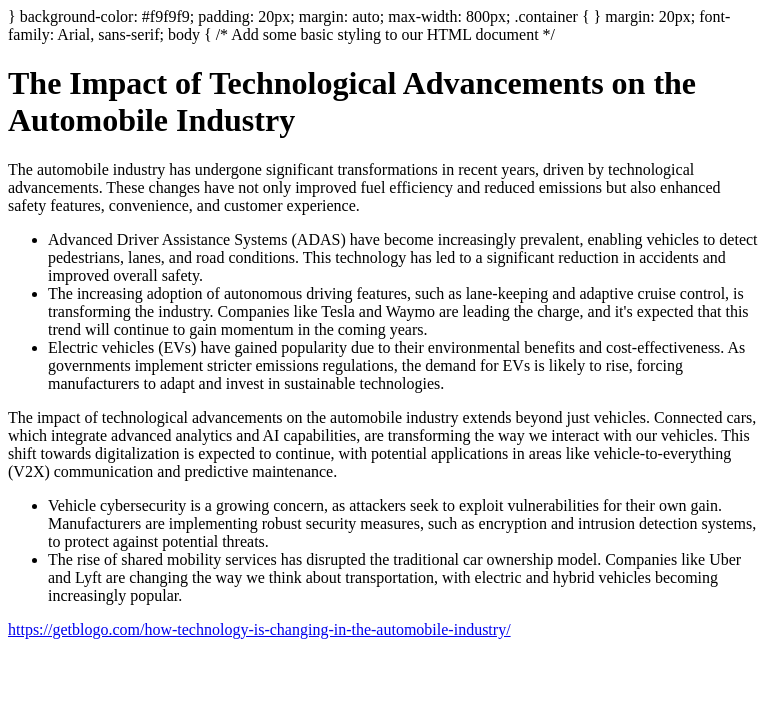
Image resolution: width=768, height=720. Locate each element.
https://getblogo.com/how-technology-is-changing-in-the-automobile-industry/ (259, 629)
